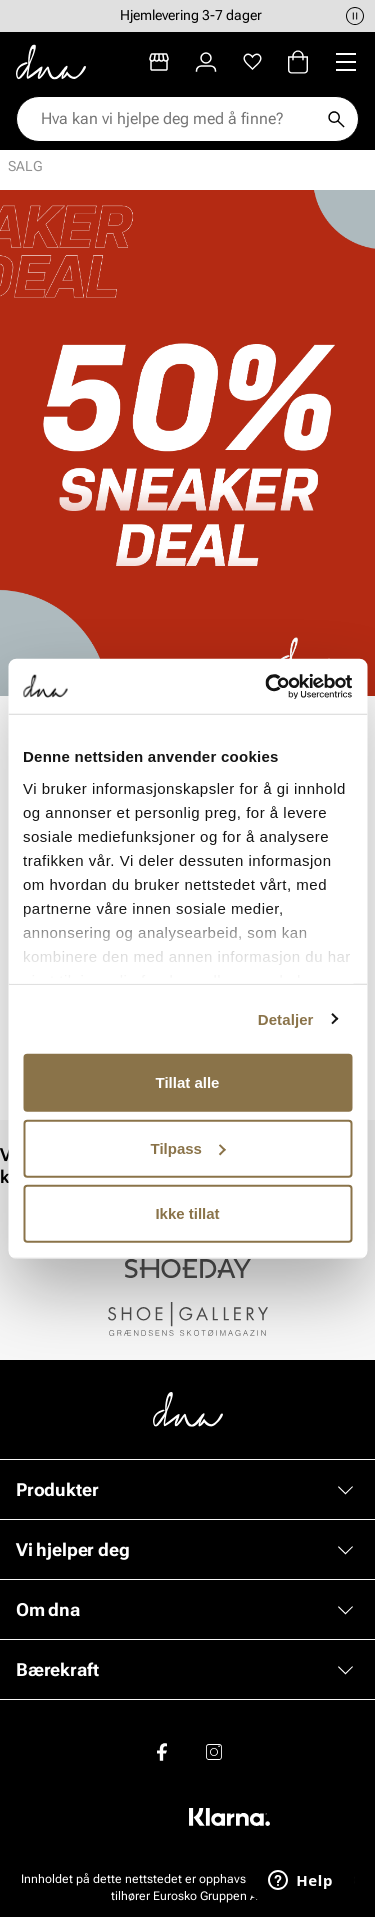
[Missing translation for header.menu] (346, 62)
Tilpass (188, 1147)
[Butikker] (159, 62)
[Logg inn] (206, 62)
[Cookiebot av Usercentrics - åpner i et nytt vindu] (267, 686)
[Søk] (336, 119)
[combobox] (177, 119)
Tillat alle (188, 1082)
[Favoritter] (252, 62)
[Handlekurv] (298, 62)
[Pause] (355, 16)
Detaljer (286, 1018)
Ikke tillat (187, 1213)
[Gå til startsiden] (51, 62)
